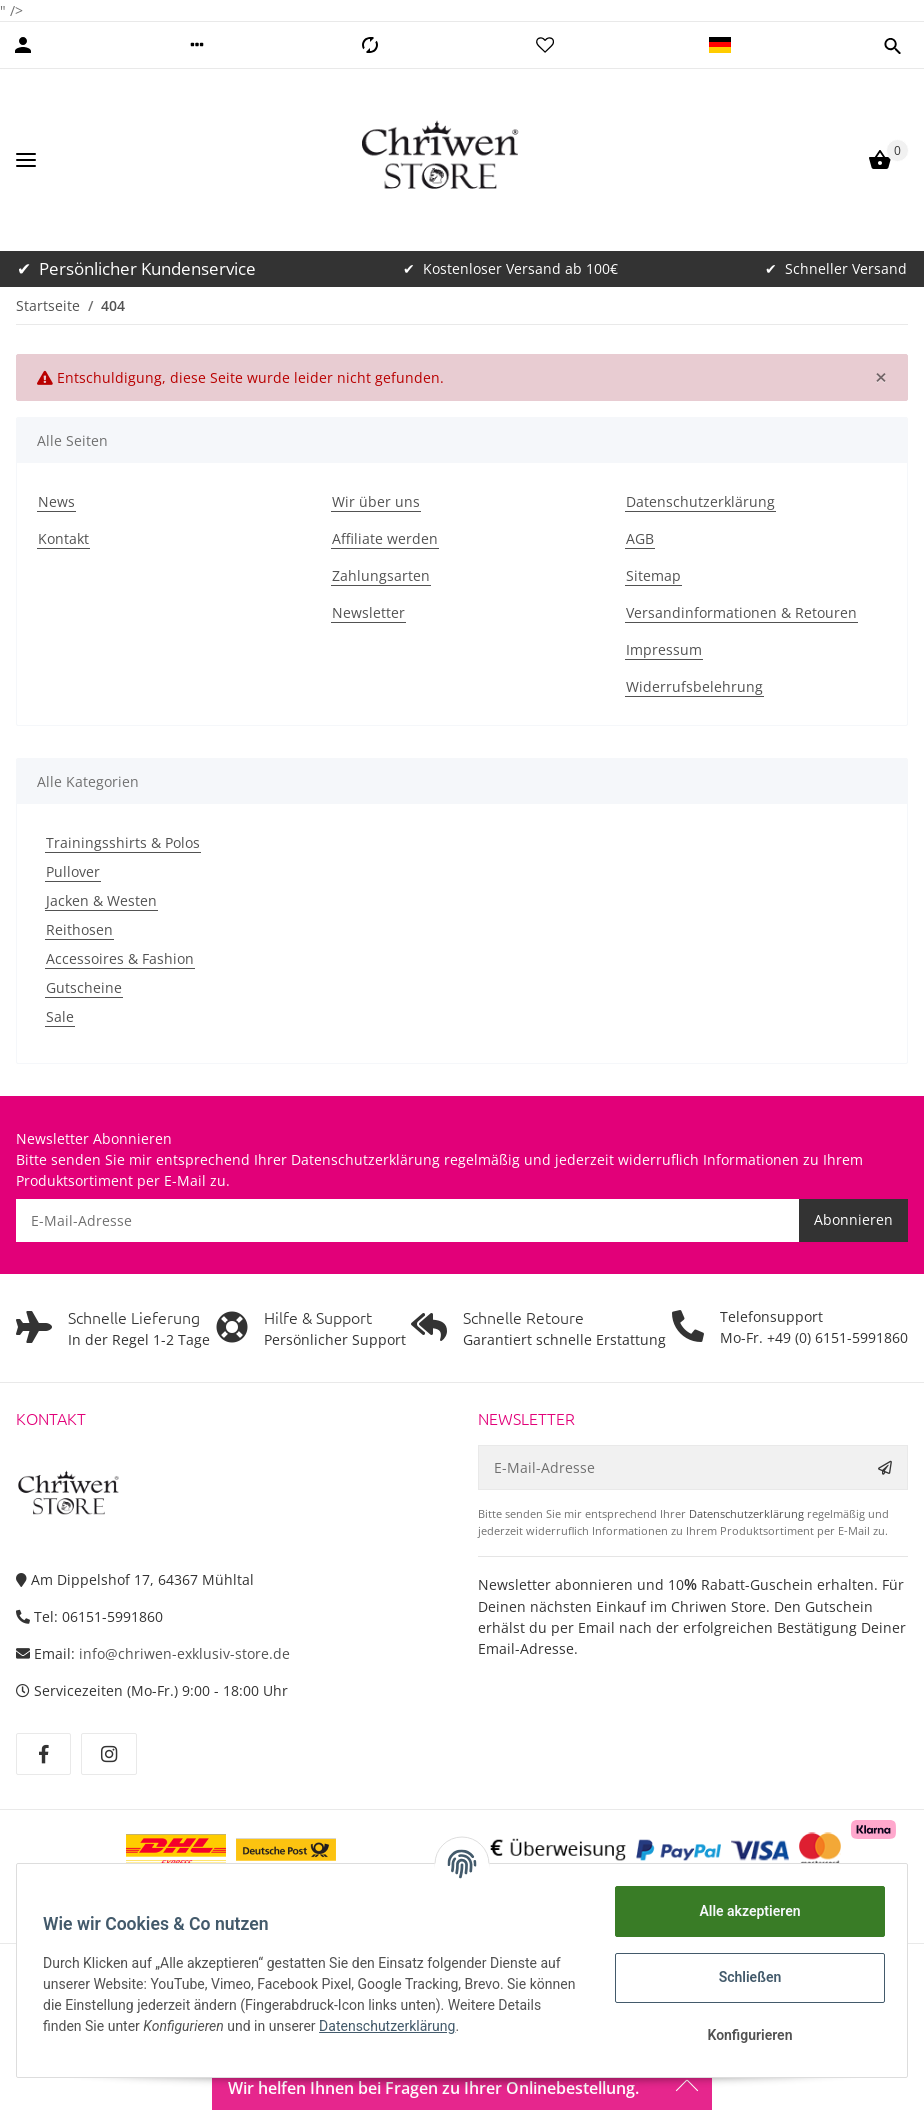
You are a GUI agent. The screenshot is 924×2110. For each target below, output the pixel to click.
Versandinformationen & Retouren (741, 612)
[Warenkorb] (880, 160)
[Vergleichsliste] (370, 45)
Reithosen (79, 929)
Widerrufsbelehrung (694, 686)
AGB (640, 538)
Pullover (73, 871)
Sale (60, 1016)
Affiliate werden (385, 538)
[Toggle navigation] (26, 160)
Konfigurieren (743, 2035)
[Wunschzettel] (545, 45)
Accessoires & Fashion (120, 958)
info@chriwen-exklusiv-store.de (184, 1653)
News (56, 501)
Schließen (744, 1977)
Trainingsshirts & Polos (123, 842)
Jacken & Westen (101, 900)
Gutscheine (84, 987)
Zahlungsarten (381, 575)
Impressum (664, 649)
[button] (197, 45)
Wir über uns (376, 501)
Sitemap (653, 575)
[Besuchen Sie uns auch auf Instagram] (108, 1754)
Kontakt (63, 538)
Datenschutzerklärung (700, 501)
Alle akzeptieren (743, 1911)
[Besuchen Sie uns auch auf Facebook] (43, 1754)
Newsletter (368, 612)
